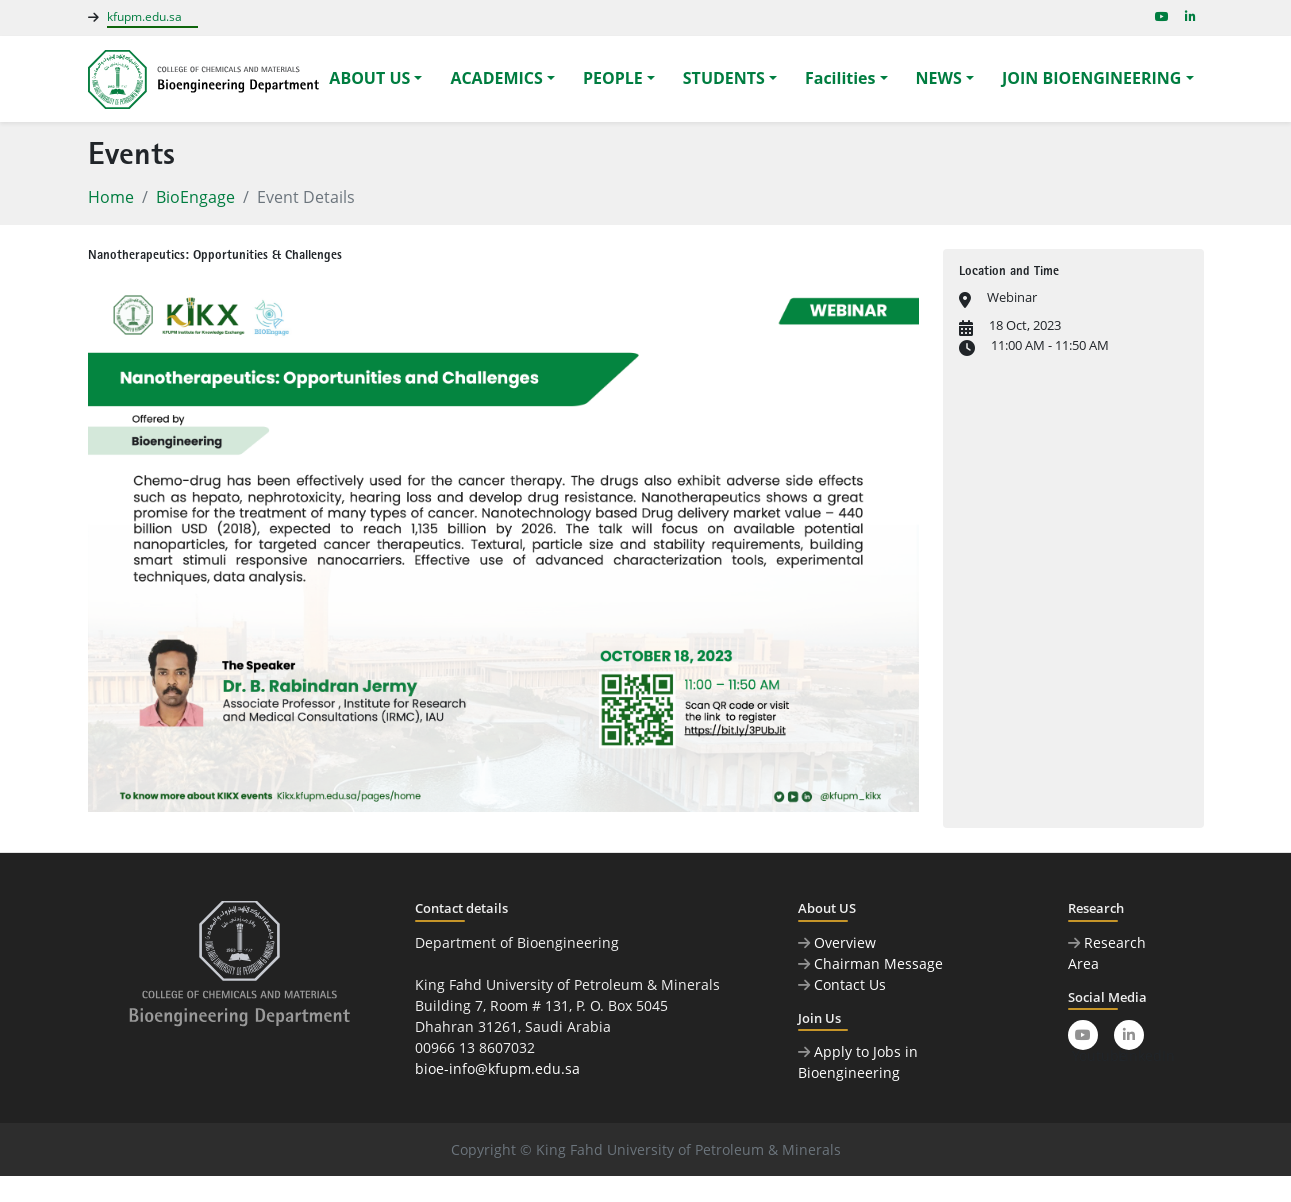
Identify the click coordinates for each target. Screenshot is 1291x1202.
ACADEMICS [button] (496, 78)
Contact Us (842, 984)
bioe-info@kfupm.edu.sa (497, 1068)
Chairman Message (870, 963)
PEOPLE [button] (613, 78)
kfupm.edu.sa (144, 16)
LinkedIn (1131, 1039)
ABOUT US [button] (369, 78)
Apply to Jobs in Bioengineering (858, 1062)
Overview (837, 942)
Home (111, 197)
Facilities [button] (840, 78)
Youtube (1085, 1039)
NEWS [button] (939, 78)
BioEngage (195, 197)
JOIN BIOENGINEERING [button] (1092, 78)
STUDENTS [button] (724, 78)
